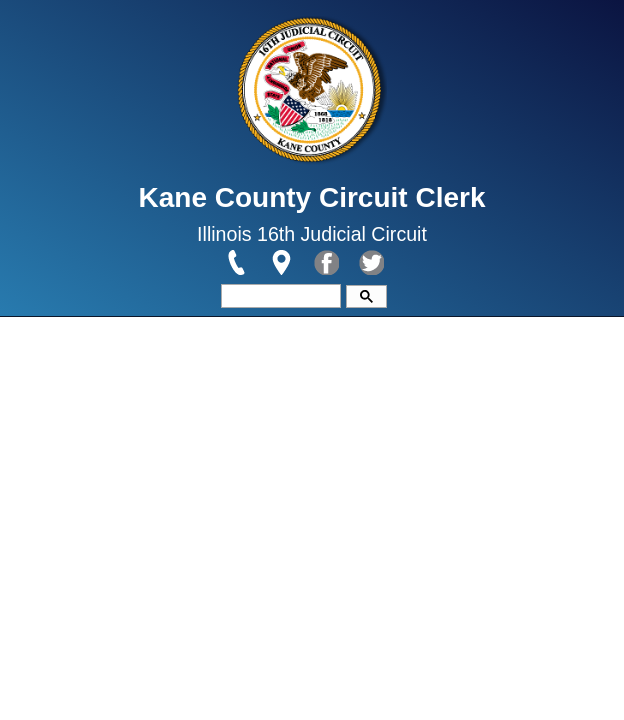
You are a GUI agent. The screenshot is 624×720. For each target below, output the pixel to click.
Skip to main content (77, 12)
